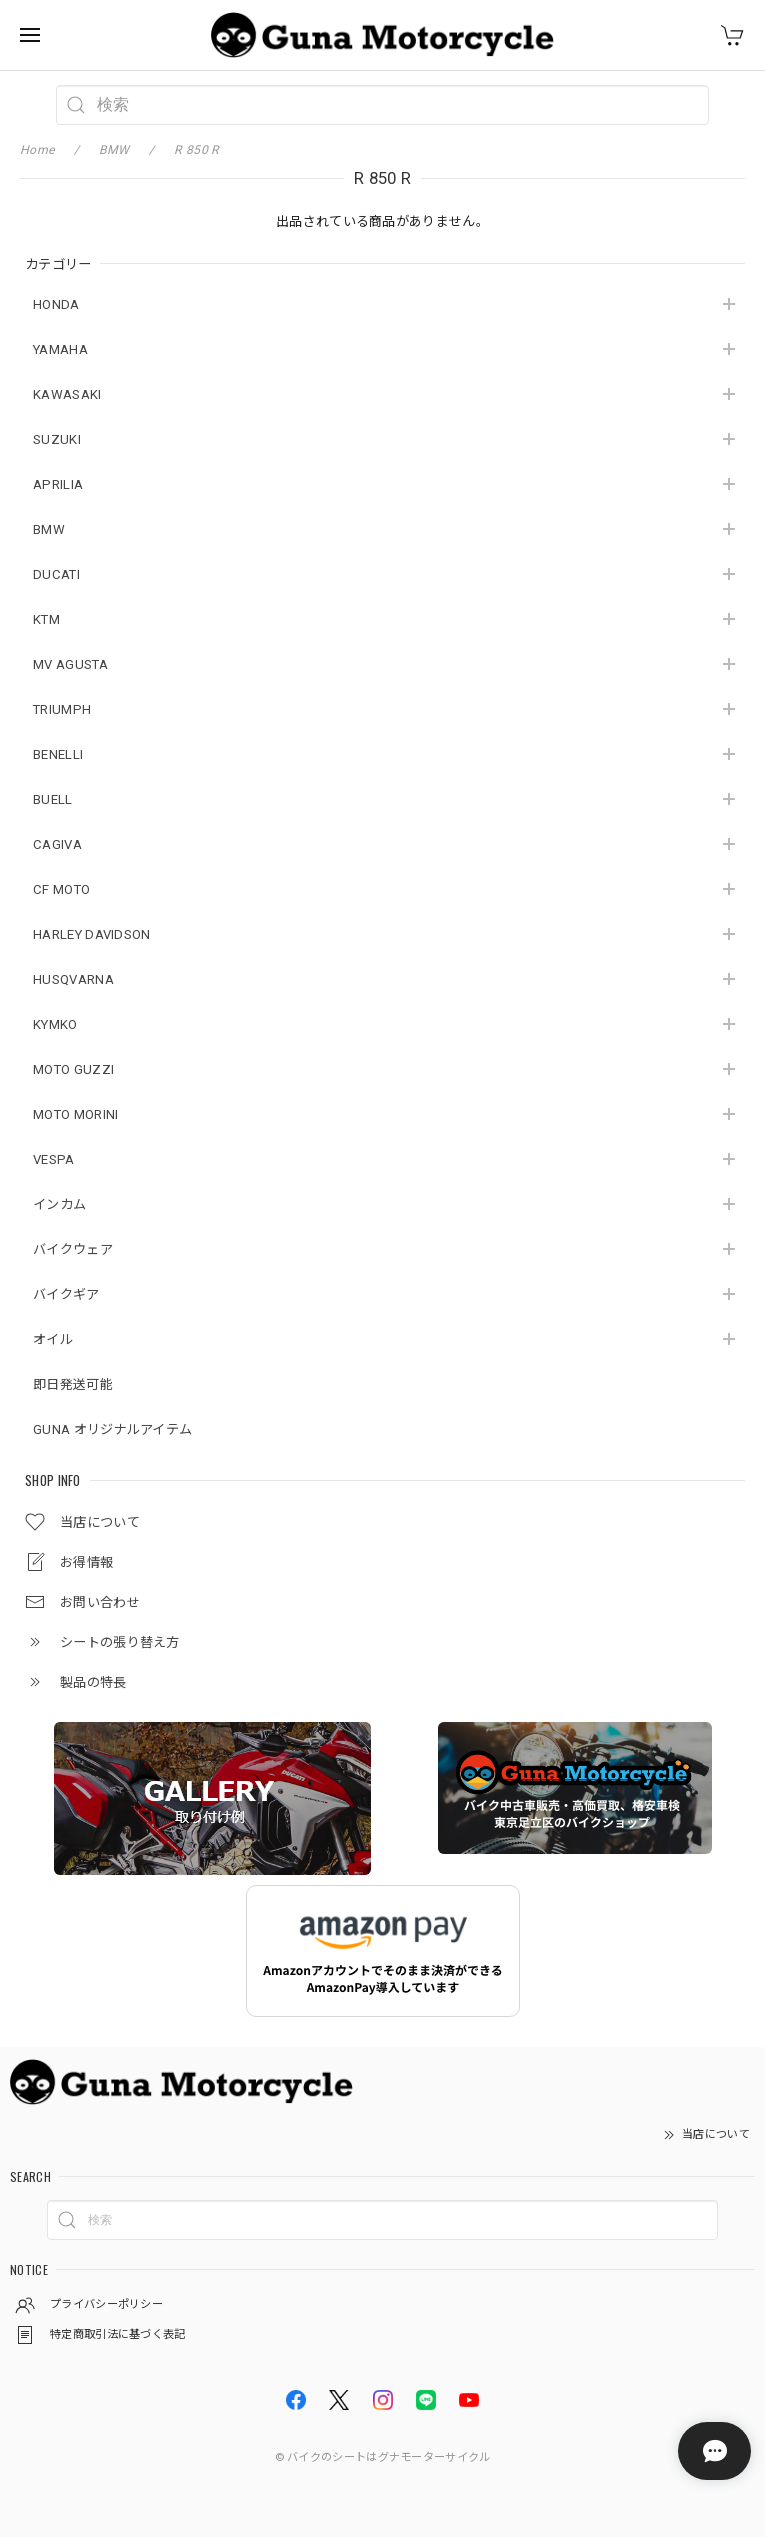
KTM (46, 619)
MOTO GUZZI (73, 1069)
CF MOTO (61, 889)
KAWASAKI (67, 394)
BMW (49, 529)
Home (37, 150)
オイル (53, 1339)
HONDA (56, 304)
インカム (59, 1204)
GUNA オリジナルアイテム (112, 1429)
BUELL (53, 799)
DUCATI (56, 574)
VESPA (54, 1159)
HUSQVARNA (73, 979)
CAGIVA (57, 844)
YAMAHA (60, 349)
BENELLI (58, 754)
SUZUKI (57, 439)
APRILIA (58, 484)
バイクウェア (73, 1249)
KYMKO (55, 1024)
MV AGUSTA (70, 664)
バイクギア (66, 1294)
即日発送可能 (73, 1384)
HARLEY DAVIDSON (92, 934)
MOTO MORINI (75, 1114)
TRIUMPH (62, 709)
